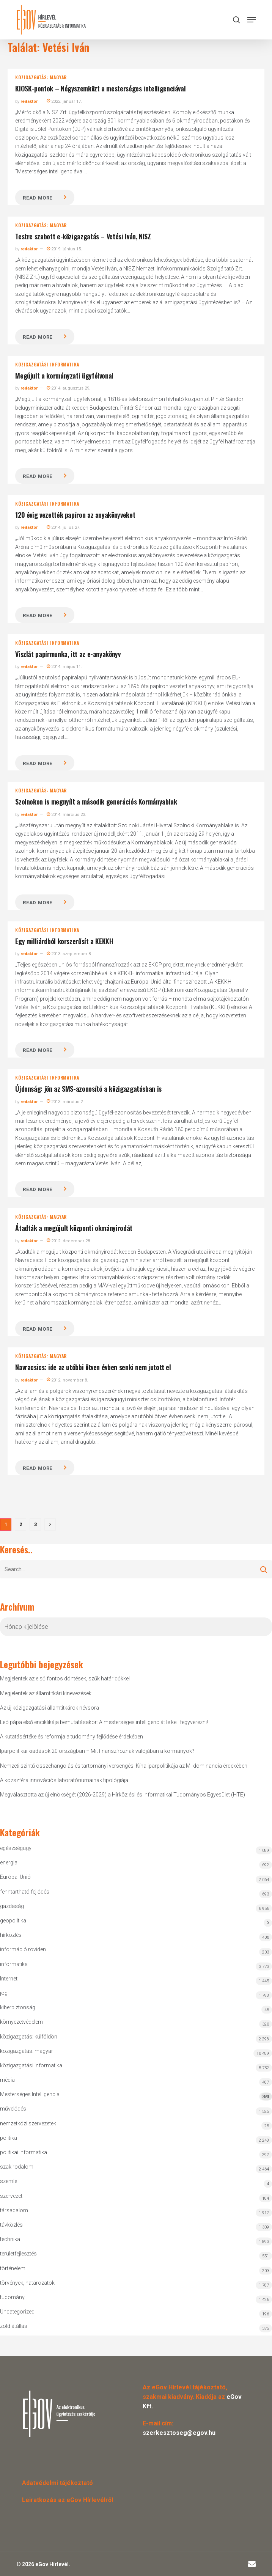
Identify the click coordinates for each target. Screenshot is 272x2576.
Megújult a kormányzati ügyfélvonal (64, 375)
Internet (8, 1979)
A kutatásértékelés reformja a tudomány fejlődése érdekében (71, 1737)
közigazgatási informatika (47, 364)
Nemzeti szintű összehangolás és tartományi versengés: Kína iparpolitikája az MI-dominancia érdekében (123, 1766)
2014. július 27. (63, 527)
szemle (8, 2181)
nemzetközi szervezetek (28, 2123)
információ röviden (23, 1949)
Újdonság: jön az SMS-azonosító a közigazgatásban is (88, 1089)
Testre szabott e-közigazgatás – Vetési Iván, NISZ (83, 236)
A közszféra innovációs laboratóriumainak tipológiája (64, 1780)
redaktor (29, 101)
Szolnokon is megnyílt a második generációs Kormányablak (96, 801)
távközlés (11, 2225)
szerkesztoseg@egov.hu (179, 2432)
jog (4, 1993)
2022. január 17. (64, 101)
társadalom (14, 2210)
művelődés (13, 2109)
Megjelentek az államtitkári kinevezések (45, 1693)
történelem (12, 2268)
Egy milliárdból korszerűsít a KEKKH (64, 941)
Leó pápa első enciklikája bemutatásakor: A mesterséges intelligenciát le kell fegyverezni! (104, 1722)
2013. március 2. (65, 1101)
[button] (251, 20)
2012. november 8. (67, 1380)
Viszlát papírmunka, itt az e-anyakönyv (67, 654)
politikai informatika (23, 2152)
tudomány (12, 2297)
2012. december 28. (69, 1240)
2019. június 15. (64, 249)
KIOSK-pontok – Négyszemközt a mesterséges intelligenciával (100, 88)
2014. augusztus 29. (68, 388)
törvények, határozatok (27, 2283)
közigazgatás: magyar (41, 77)
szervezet (11, 2196)
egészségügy (15, 1848)
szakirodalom (16, 2167)
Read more (37, 198)
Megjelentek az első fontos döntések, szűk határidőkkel (65, 1678)
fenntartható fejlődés (24, 1892)
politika (8, 2138)
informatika (14, 1964)
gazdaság (12, 1906)
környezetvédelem (21, 2022)
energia (8, 1862)
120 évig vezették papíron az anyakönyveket (75, 515)
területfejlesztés (18, 2254)
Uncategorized (17, 2312)
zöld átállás (13, 2326)
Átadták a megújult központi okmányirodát (73, 1228)
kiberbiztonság (17, 2007)
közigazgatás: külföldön (28, 2037)
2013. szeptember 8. (69, 953)
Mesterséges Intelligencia (136, 2096)
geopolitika (13, 1920)
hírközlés (11, 1935)
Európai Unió (15, 1877)
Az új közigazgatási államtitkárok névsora (49, 1708)
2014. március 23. (66, 814)
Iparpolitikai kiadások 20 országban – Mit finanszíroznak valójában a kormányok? (97, 1751)
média (7, 2080)
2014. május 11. (64, 666)
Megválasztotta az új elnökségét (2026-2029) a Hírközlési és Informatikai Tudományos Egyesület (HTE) (122, 1795)
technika (10, 2239)
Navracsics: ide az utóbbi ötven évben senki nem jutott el (93, 1367)
